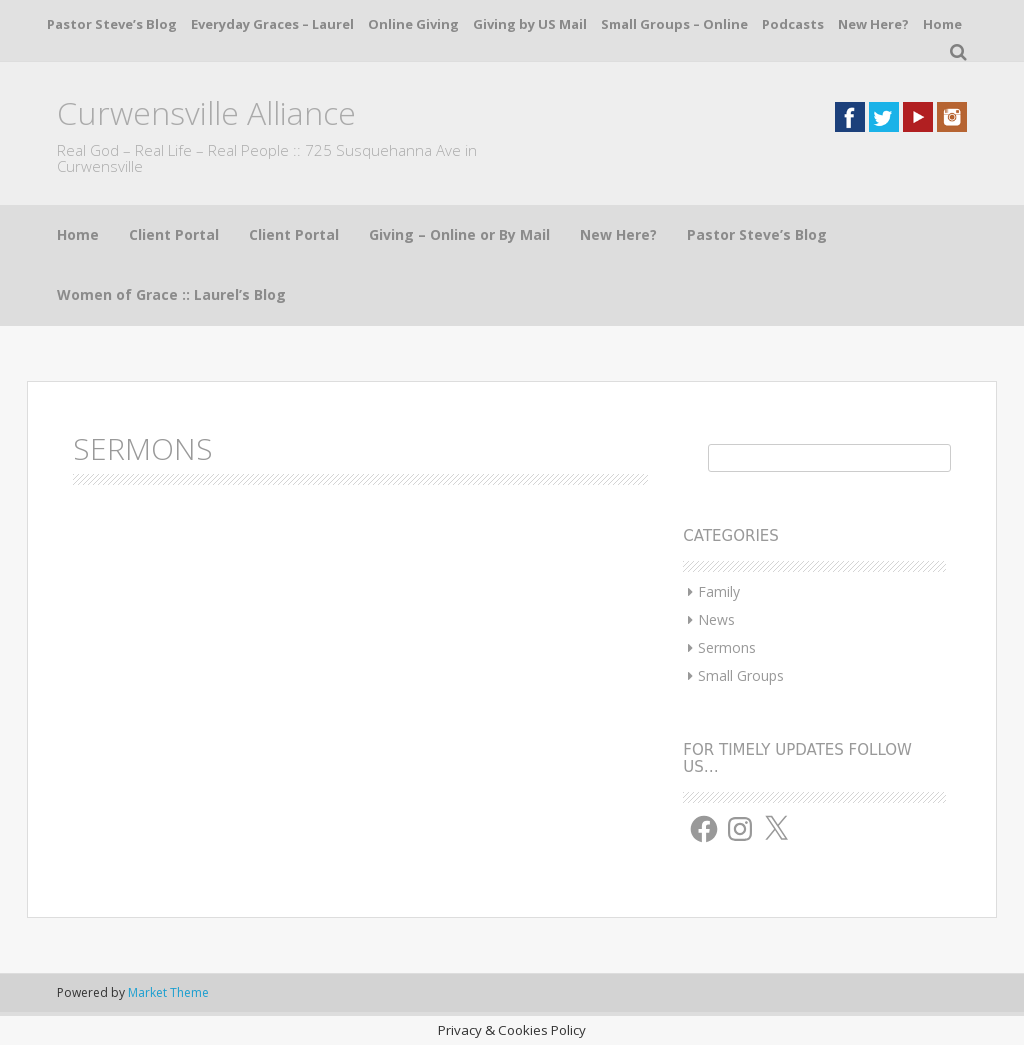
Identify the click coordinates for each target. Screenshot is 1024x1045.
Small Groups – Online (674, 24)
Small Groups (741, 675)
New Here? (873, 24)
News (716, 619)
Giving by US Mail (530, 24)
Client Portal (174, 234)
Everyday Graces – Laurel (272, 24)
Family (719, 591)
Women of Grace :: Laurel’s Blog (171, 294)
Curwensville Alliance (206, 112)
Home (942, 24)
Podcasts (793, 24)
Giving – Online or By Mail (459, 234)
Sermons (727, 647)
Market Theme (168, 992)
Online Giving (413, 24)
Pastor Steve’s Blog (112, 24)
